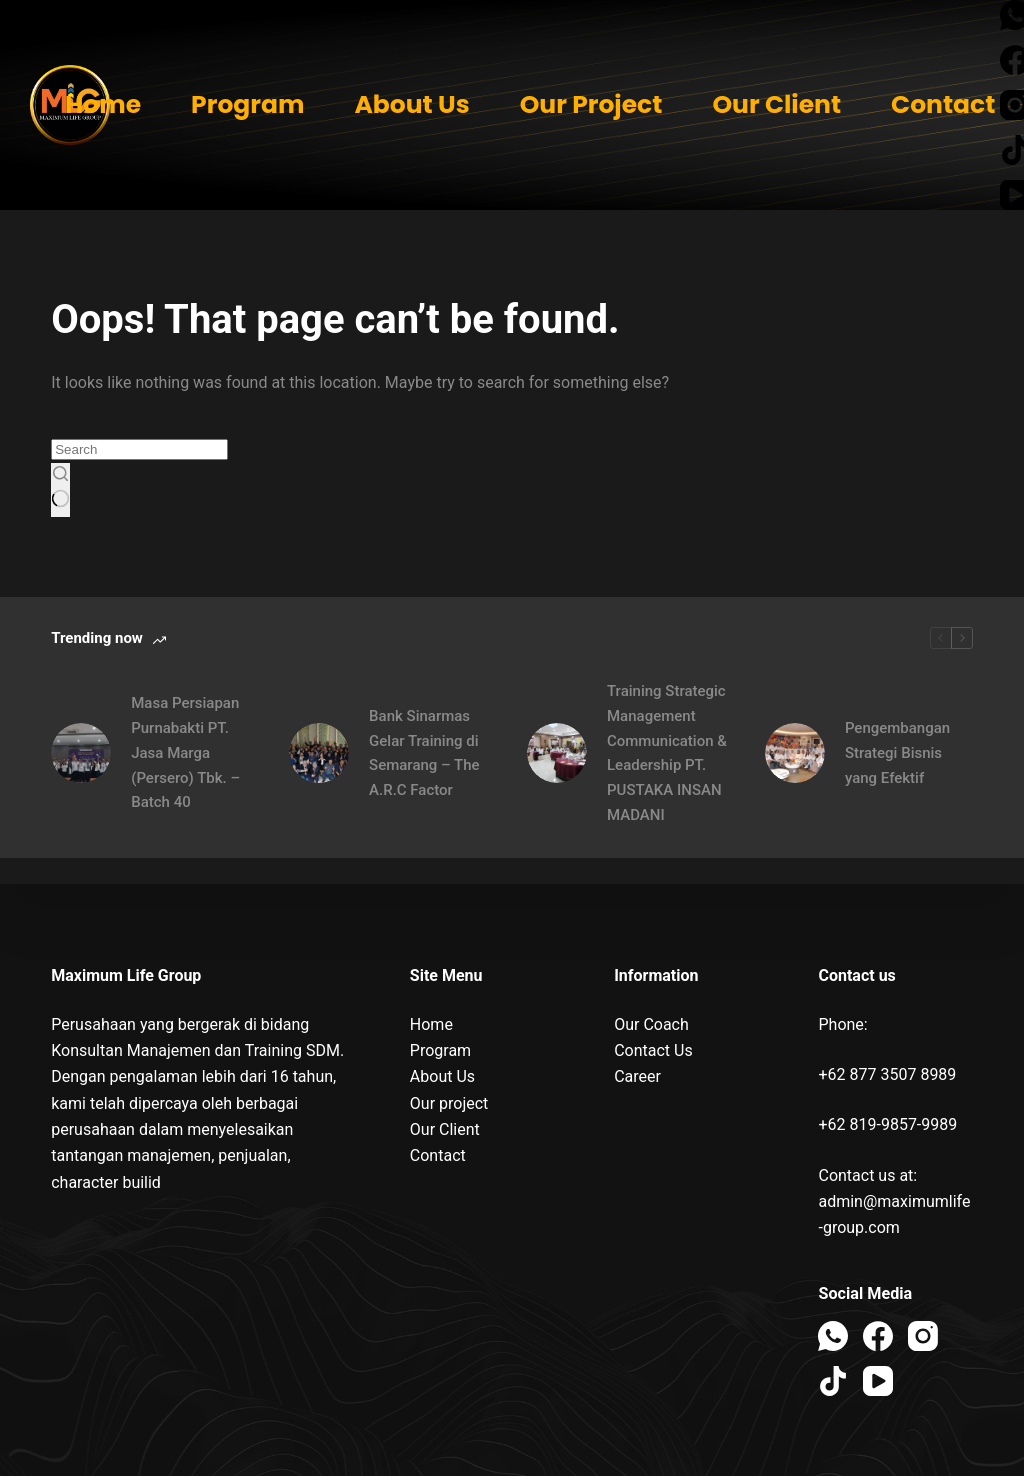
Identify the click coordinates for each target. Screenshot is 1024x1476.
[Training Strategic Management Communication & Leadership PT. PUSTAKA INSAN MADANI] (557, 753)
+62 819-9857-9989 (887, 1124)
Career (637, 1076)
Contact (943, 104)
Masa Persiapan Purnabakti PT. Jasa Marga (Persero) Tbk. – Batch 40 (185, 752)
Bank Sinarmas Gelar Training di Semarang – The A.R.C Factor (424, 753)
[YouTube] (878, 1381)
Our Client (776, 104)
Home (103, 104)
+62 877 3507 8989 (887, 1074)
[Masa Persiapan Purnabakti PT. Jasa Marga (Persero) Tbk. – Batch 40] (81, 753)
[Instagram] (923, 1336)
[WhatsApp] (833, 1336)
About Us (411, 104)
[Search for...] (139, 449)
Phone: (842, 1024)
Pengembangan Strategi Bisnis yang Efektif (897, 753)
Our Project (591, 104)
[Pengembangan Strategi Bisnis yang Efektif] (795, 753)
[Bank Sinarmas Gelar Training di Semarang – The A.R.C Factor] (319, 753)
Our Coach (651, 1024)
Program (247, 104)
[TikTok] (833, 1381)
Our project (449, 1103)
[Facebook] (878, 1336)
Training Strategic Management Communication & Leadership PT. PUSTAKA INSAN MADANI (667, 753)
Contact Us (653, 1050)
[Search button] (60, 490)
